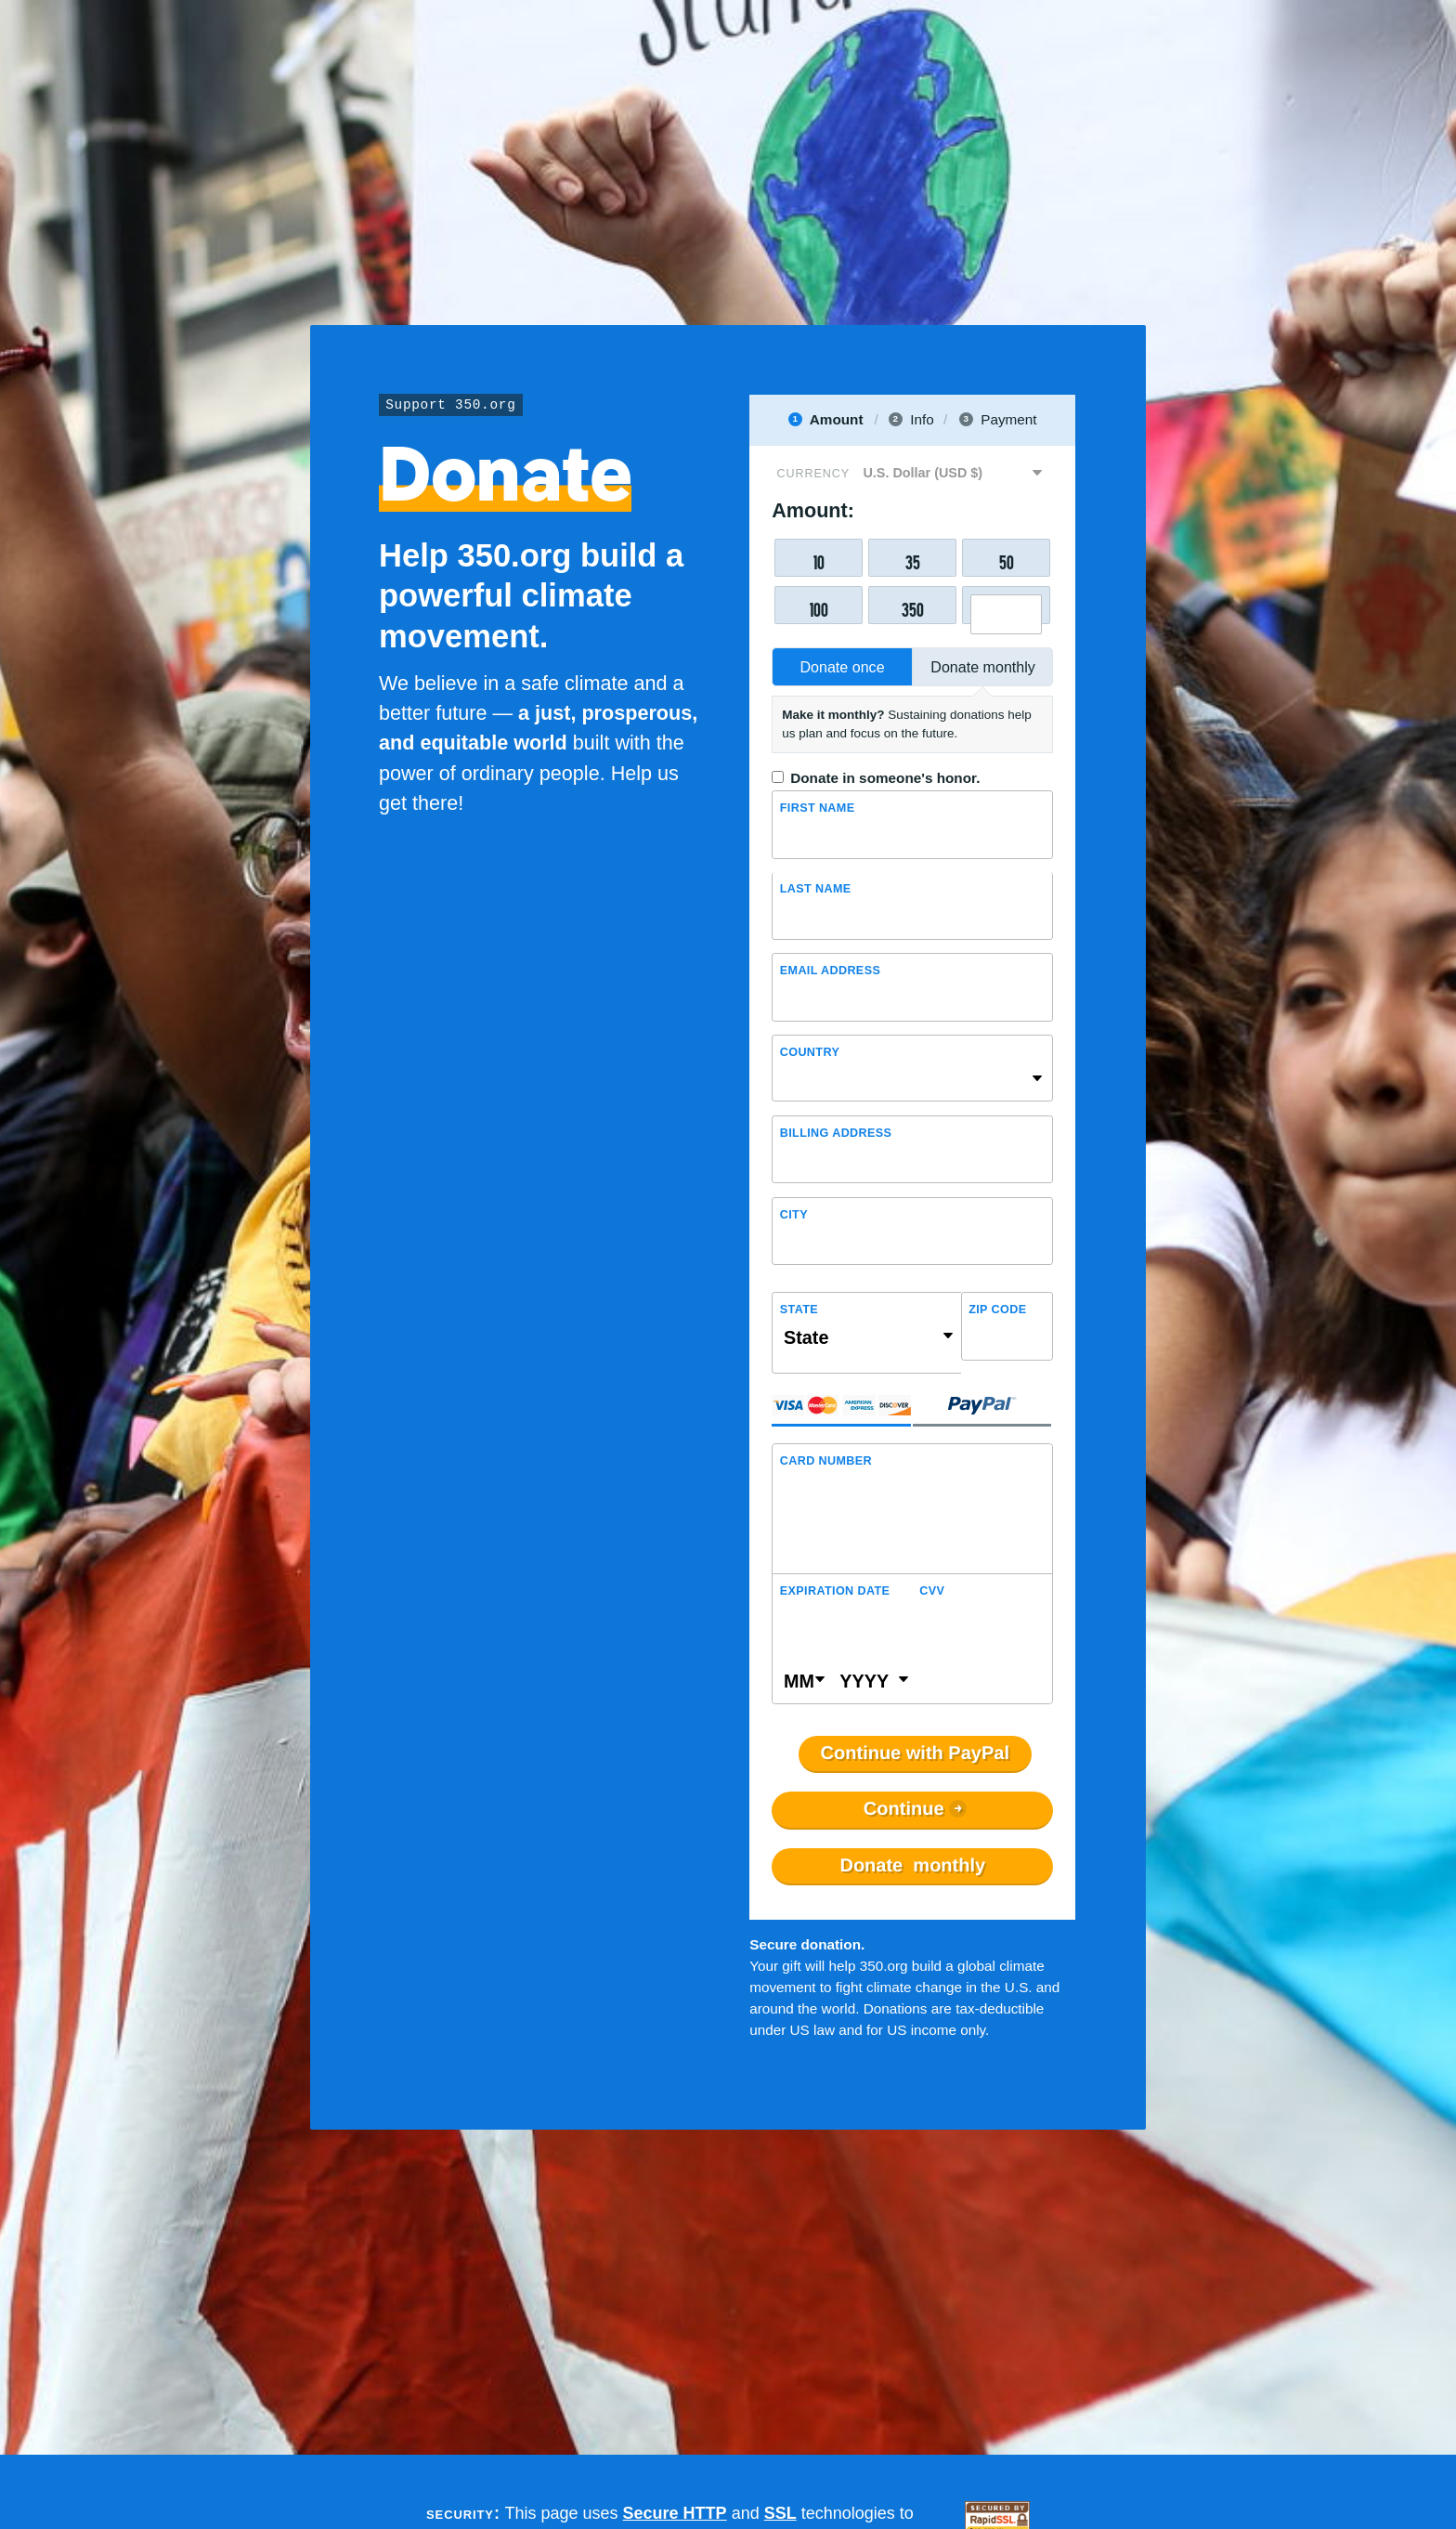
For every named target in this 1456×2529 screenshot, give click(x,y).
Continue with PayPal (915, 1753)
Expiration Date (835, 1590)
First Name (817, 808)
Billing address (836, 1133)
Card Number (826, 1460)
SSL (780, 2513)
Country (809, 1052)
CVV (931, 1590)
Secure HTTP (675, 2513)
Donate (912, 1866)
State (799, 1309)
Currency (813, 473)
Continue (904, 1809)
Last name (816, 888)
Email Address (830, 970)
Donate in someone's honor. (885, 778)
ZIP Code (997, 1309)
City (794, 1214)
